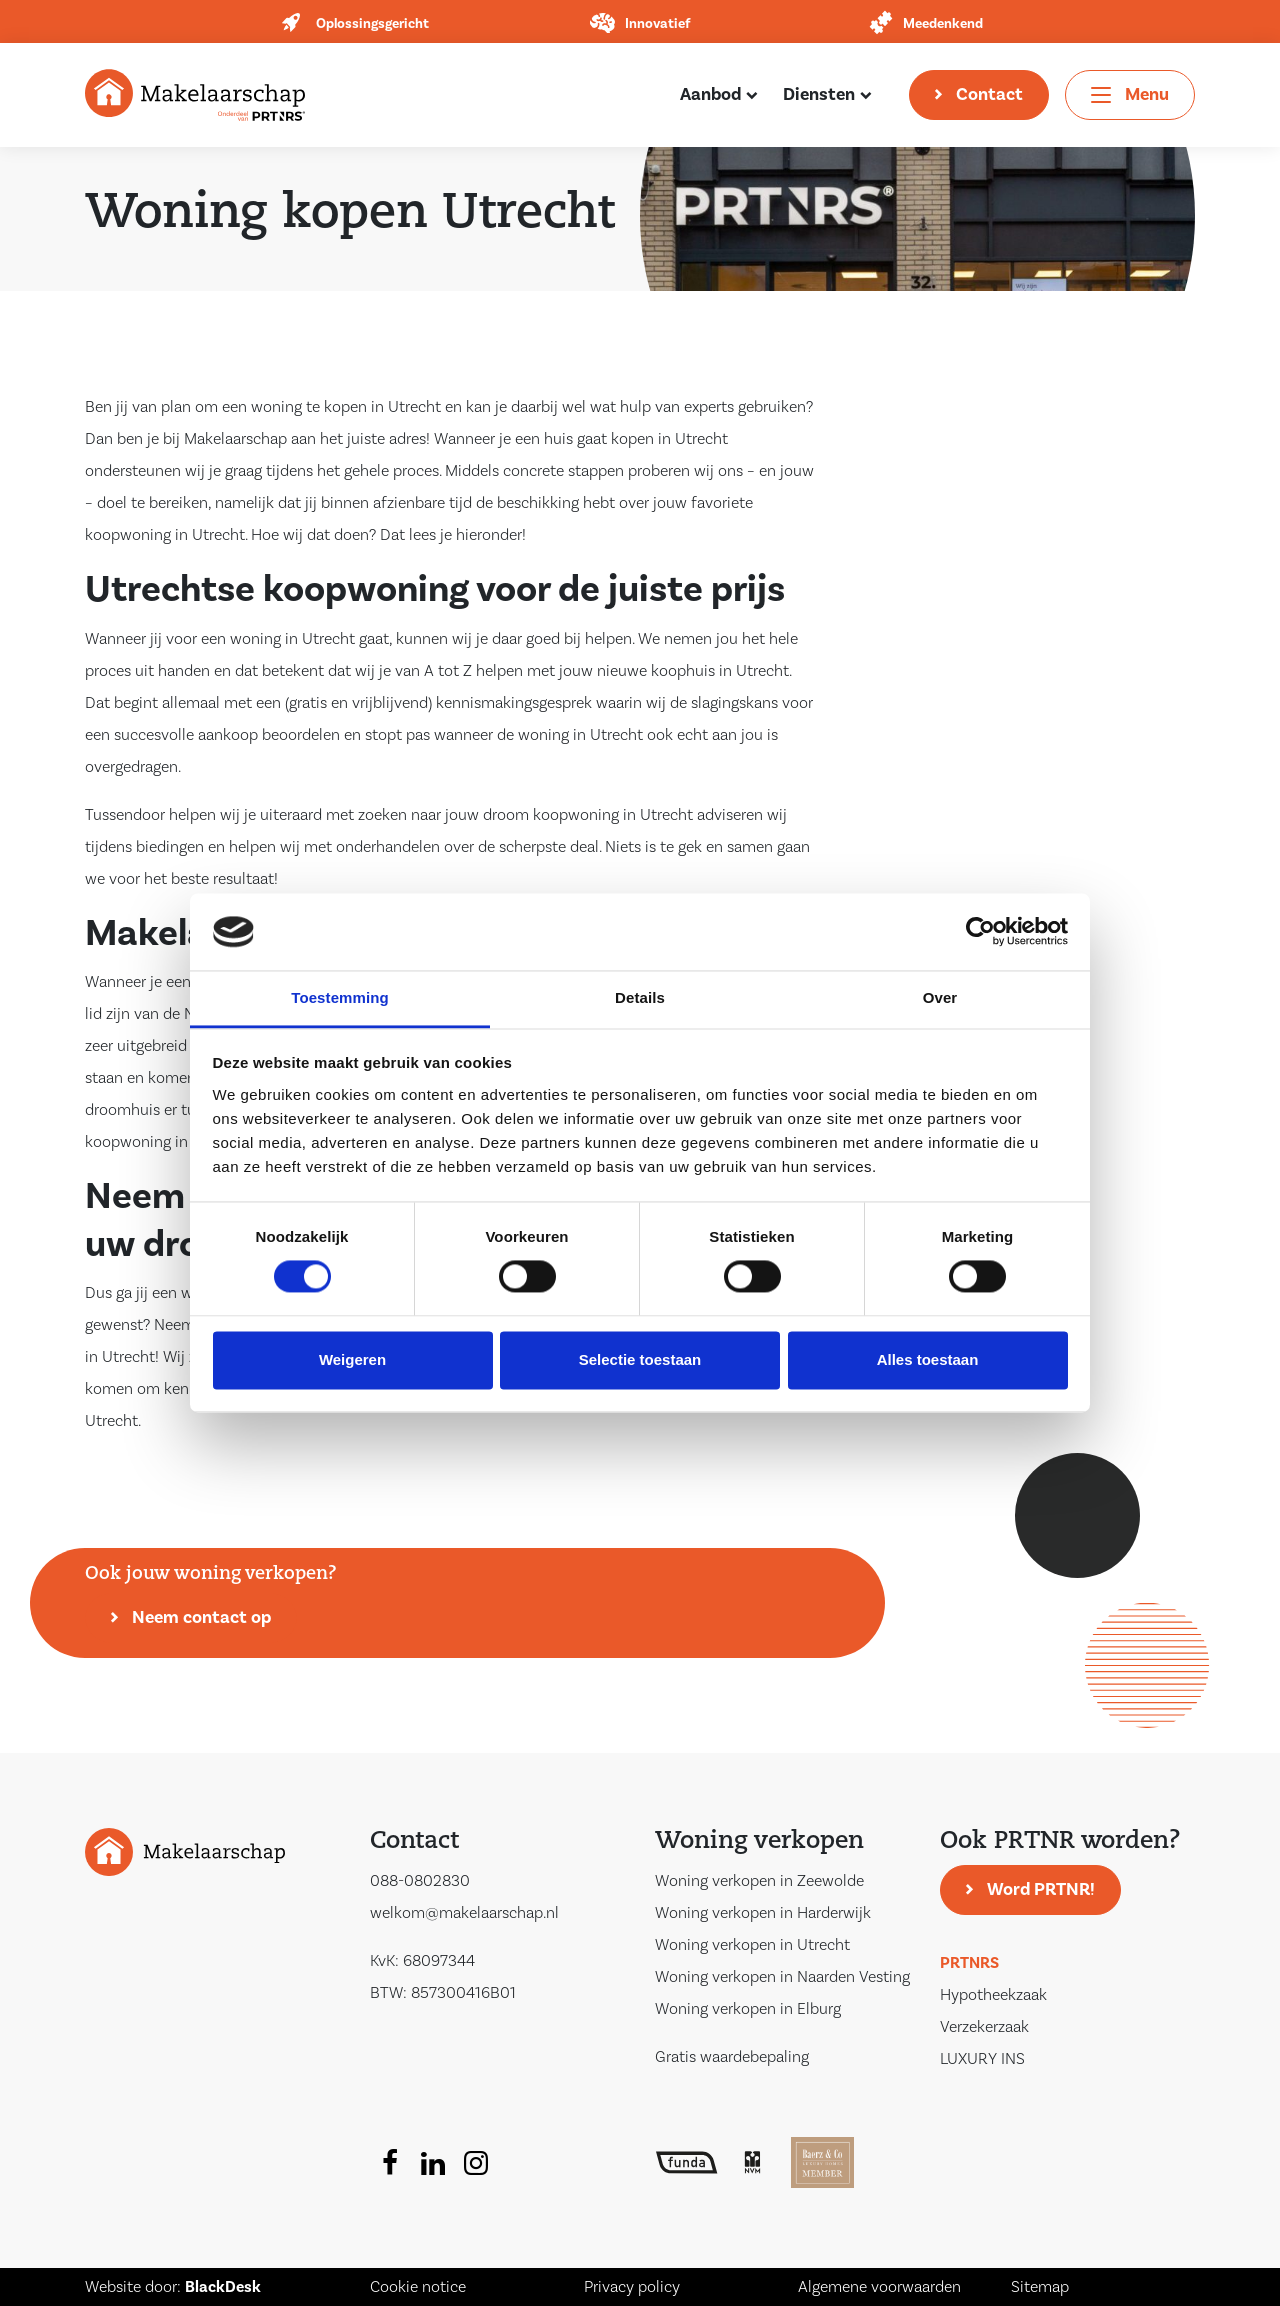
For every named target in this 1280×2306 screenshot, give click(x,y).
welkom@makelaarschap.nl (464, 1913)
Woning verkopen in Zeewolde (759, 1881)
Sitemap (1040, 2287)
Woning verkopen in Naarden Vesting (782, 1977)
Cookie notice (418, 2287)
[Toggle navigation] (1130, 95)
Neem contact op (201, 1617)
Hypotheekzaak (993, 1995)
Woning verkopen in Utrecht (752, 1945)
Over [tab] (940, 997)
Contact (989, 94)
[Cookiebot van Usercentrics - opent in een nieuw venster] (980, 932)
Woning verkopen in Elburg (748, 2009)
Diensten (819, 94)
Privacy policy (632, 2287)
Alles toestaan (928, 1359)
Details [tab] (640, 997)
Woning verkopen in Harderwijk (763, 1913)
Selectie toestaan (640, 1359)
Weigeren (352, 1359)
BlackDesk (223, 2287)
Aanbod (710, 94)
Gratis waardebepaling (732, 2057)
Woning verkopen (759, 1842)
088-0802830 (420, 1881)
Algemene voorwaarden (879, 2287)
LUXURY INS (982, 2059)
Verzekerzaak (984, 2027)
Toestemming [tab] (340, 997)
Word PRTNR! (1041, 1889)
